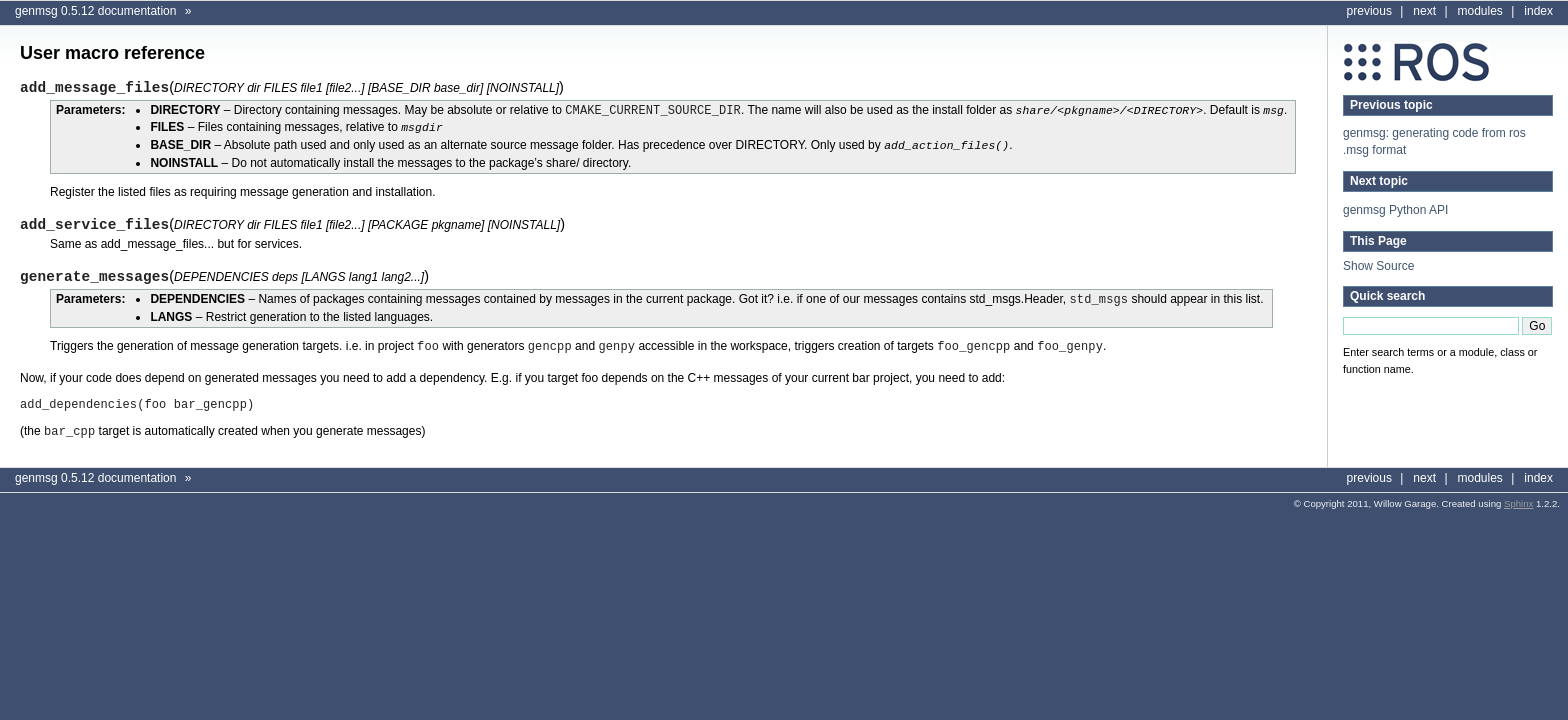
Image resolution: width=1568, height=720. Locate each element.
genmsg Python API (1395, 210)
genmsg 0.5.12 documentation (95, 11)
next (1424, 11)
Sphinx (1518, 497)
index (1538, 11)
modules (1480, 11)
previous (1369, 11)
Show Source (1378, 266)
